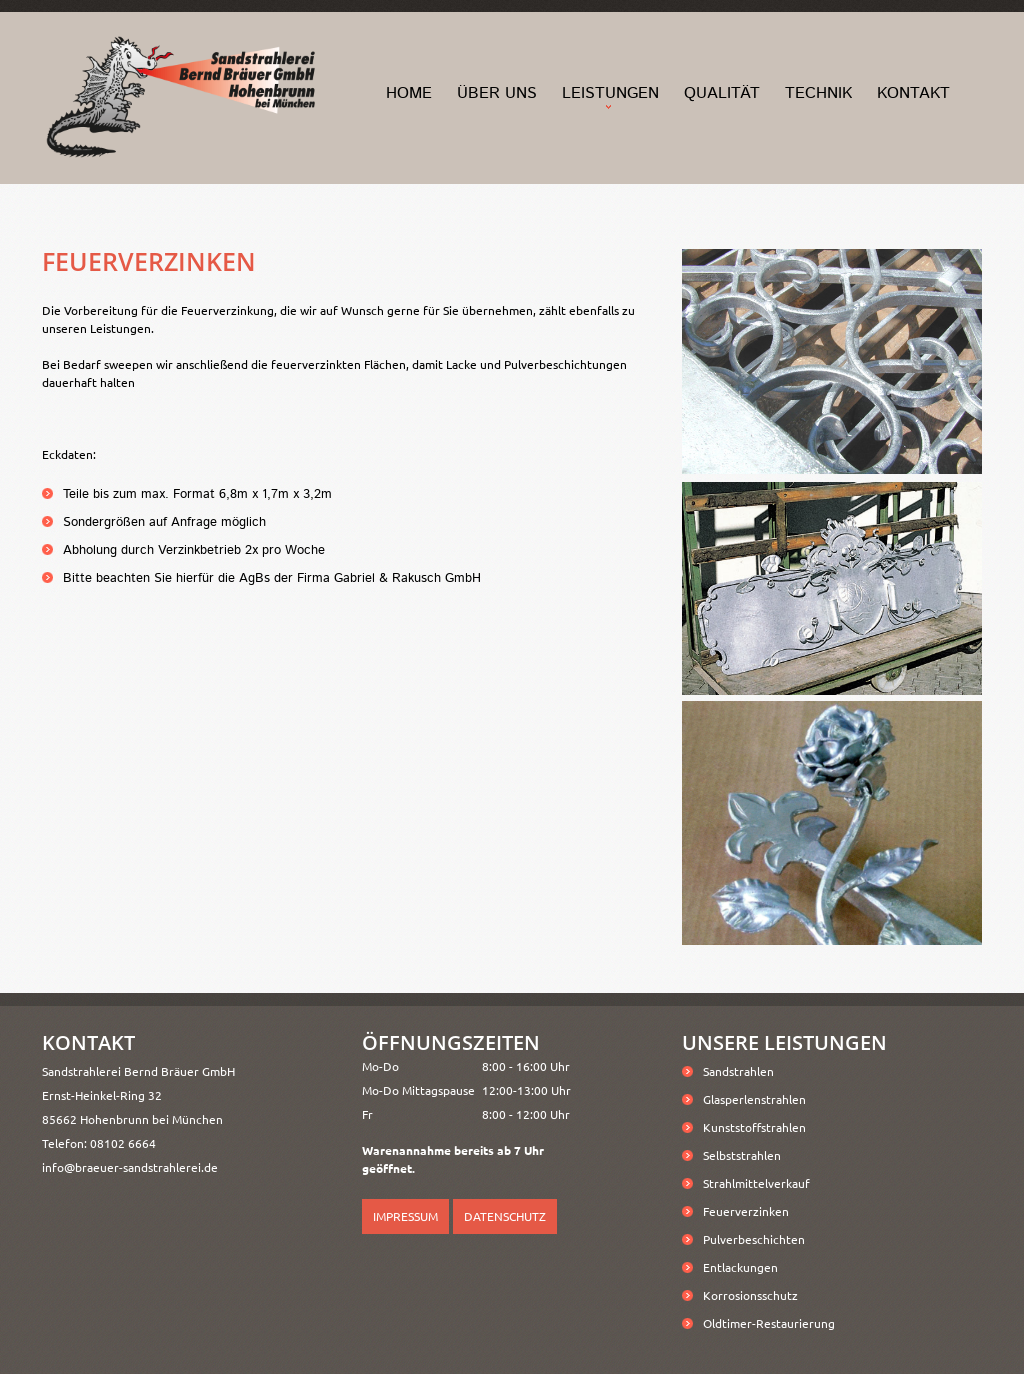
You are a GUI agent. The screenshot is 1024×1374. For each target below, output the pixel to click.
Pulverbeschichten (754, 1239)
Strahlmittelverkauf (756, 1183)
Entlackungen (740, 1267)
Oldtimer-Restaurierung (769, 1323)
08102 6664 (123, 1143)
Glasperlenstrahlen (754, 1099)
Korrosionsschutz (750, 1295)
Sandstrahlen (738, 1071)
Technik (818, 93)
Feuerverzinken (746, 1211)
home (409, 93)
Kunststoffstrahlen (754, 1127)
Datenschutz (505, 1216)
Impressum (405, 1216)
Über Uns (497, 93)
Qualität (722, 93)
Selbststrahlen (742, 1155)
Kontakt (913, 93)
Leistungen (610, 93)
